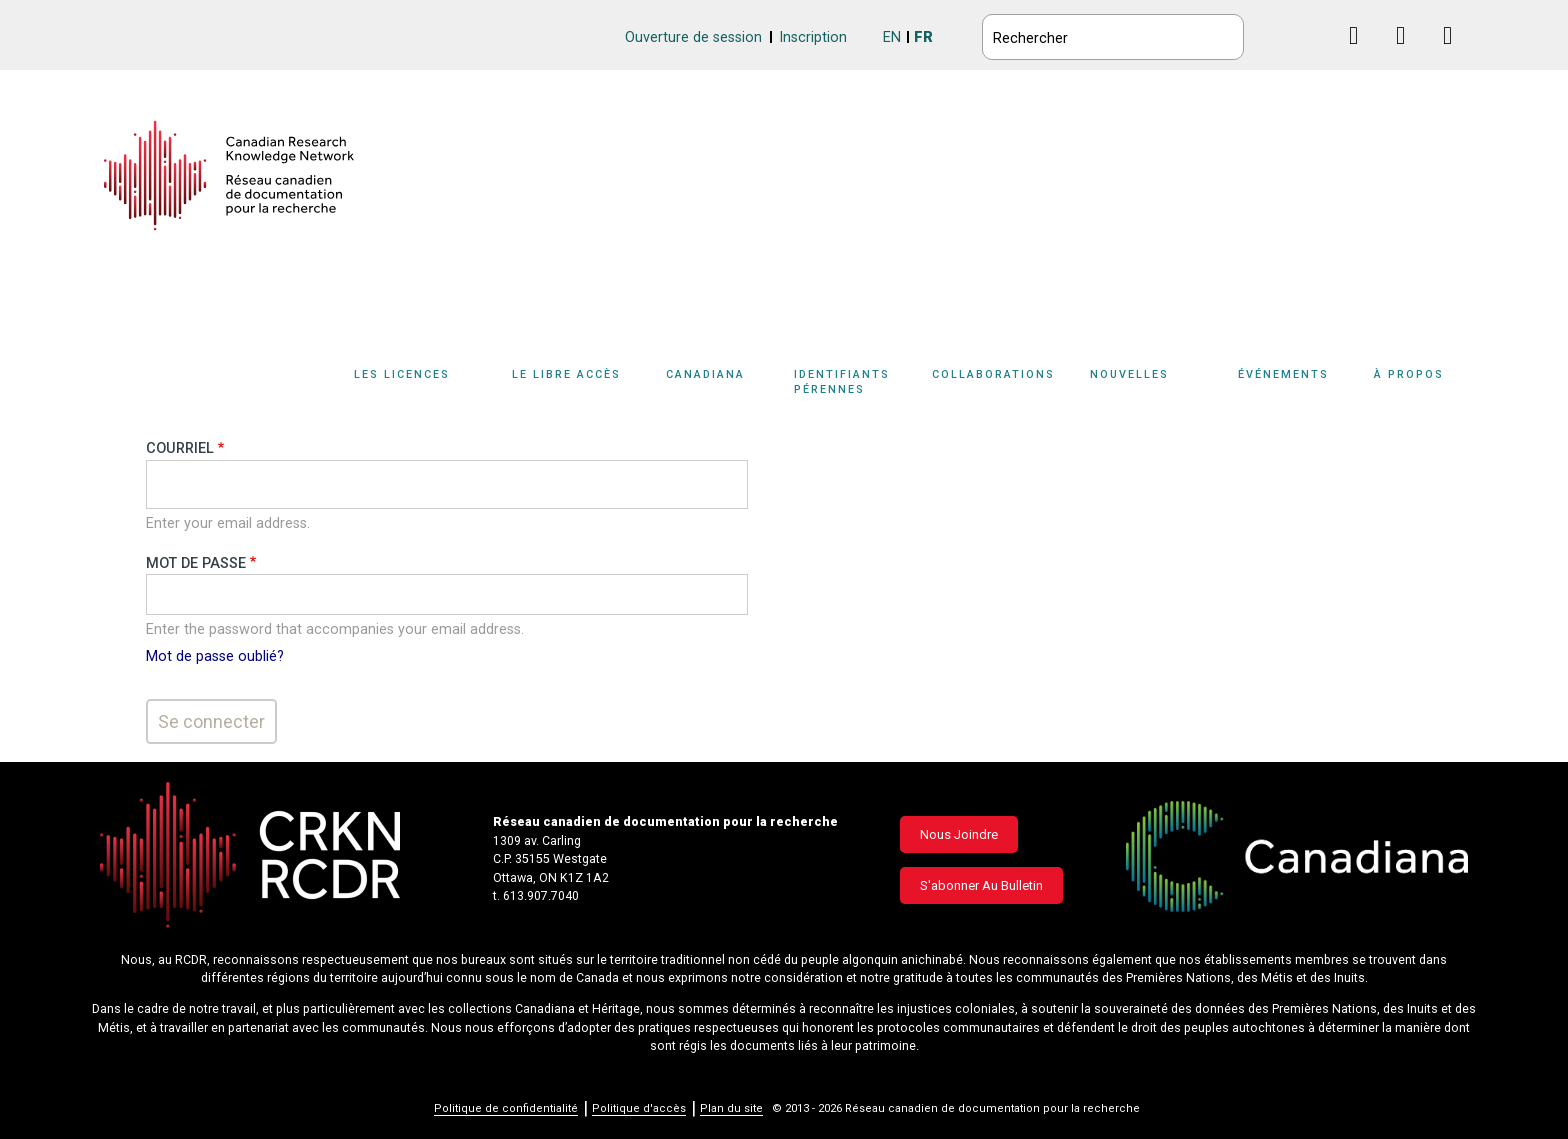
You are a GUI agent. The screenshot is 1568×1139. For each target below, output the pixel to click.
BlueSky (1314, 34)
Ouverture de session (693, 37)
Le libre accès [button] (566, 374)
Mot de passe (196, 563)
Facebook (1361, 54)
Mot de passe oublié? (215, 656)
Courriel (180, 448)
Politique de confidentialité (506, 1108)
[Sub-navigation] (413, 386)
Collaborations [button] (993, 374)
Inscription (813, 37)
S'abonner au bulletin (981, 885)
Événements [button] (1283, 374)
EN (892, 37)
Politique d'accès (639, 1108)
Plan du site (731, 1108)
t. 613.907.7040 (536, 896)
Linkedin (1408, 54)
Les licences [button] (402, 374)
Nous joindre (959, 834)
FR (923, 37)
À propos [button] (1409, 374)
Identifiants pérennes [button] (842, 382)
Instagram (1455, 54)
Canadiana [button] (705, 374)
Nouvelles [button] (1129, 374)
